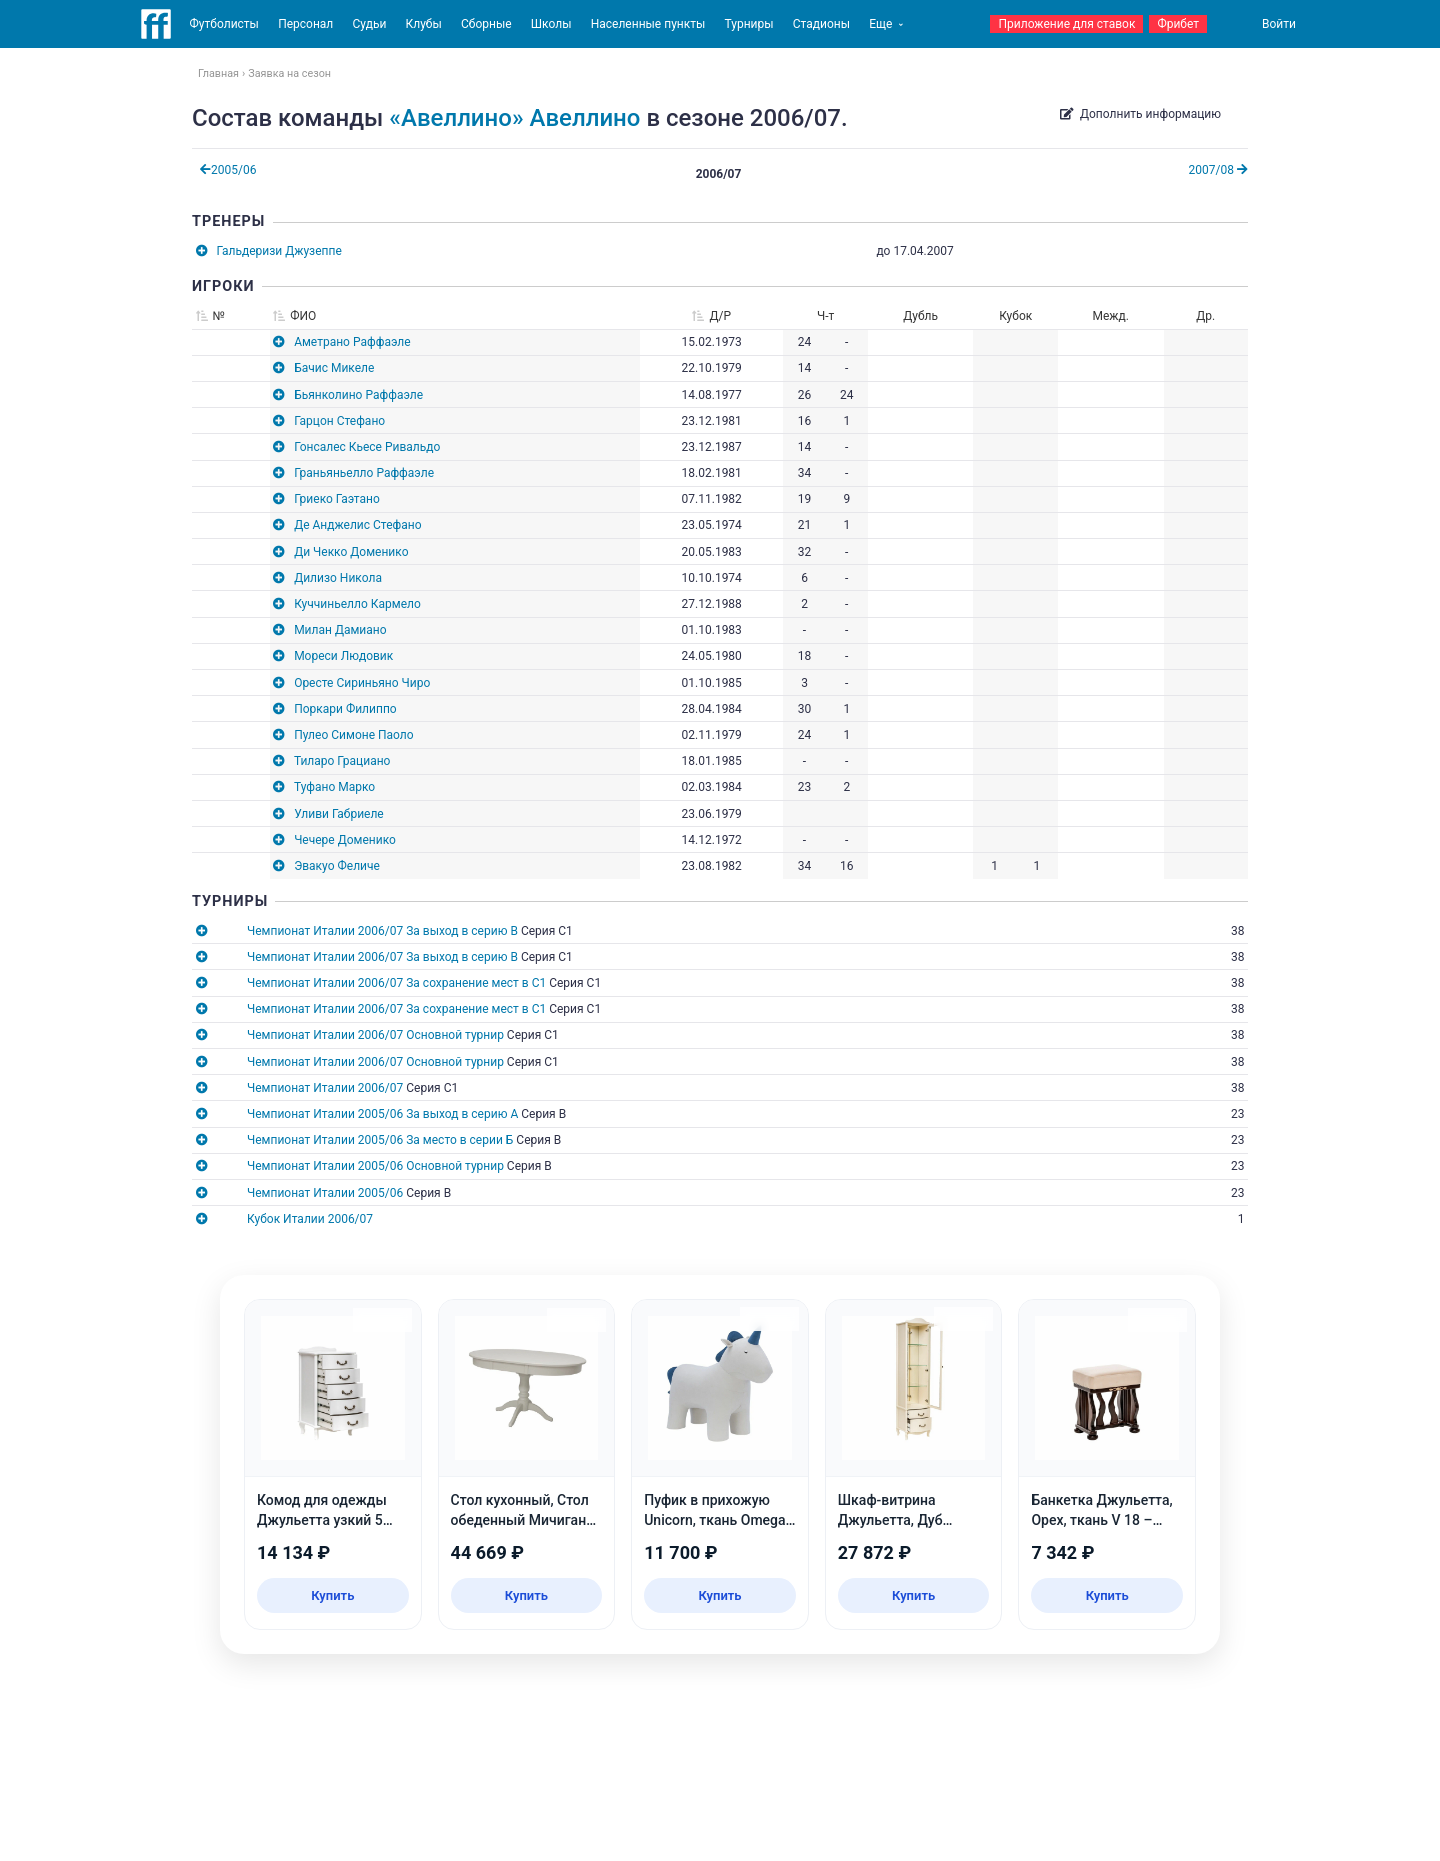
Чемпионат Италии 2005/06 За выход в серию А (382, 1114)
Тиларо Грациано (342, 761)
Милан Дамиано (340, 630)
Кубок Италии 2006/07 (310, 1219)
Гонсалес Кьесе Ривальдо (367, 447)
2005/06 (228, 170)
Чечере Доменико (345, 840)
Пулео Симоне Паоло (353, 735)
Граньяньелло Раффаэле (364, 473)
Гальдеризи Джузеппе (279, 251)
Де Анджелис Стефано (357, 525)
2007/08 (1218, 170)
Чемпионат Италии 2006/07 (325, 1088)
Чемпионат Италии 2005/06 (325, 1193)
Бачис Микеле (334, 368)
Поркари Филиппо (345, 709)
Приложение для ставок (1066, 24)
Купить (332, 1595)
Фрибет (1178, 24)
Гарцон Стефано (339, 421)
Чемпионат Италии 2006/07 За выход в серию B (382, 931)
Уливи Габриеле (339, 814)
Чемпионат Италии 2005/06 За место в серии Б (380, 1140)
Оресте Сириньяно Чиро (362, 683)
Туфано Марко (334, 787)
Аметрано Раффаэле (352, 342)
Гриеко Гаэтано (337, 499)
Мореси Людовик (343, 656)
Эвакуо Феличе (337, 866)
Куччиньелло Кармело (357, 604)
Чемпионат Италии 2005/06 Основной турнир (375, 1166)
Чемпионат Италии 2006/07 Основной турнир (375, 1035)
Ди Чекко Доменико (351, 552)
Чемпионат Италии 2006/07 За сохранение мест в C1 (396, 983)
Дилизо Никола (338, 578)
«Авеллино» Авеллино (514, 118)
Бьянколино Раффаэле (358, 395)
